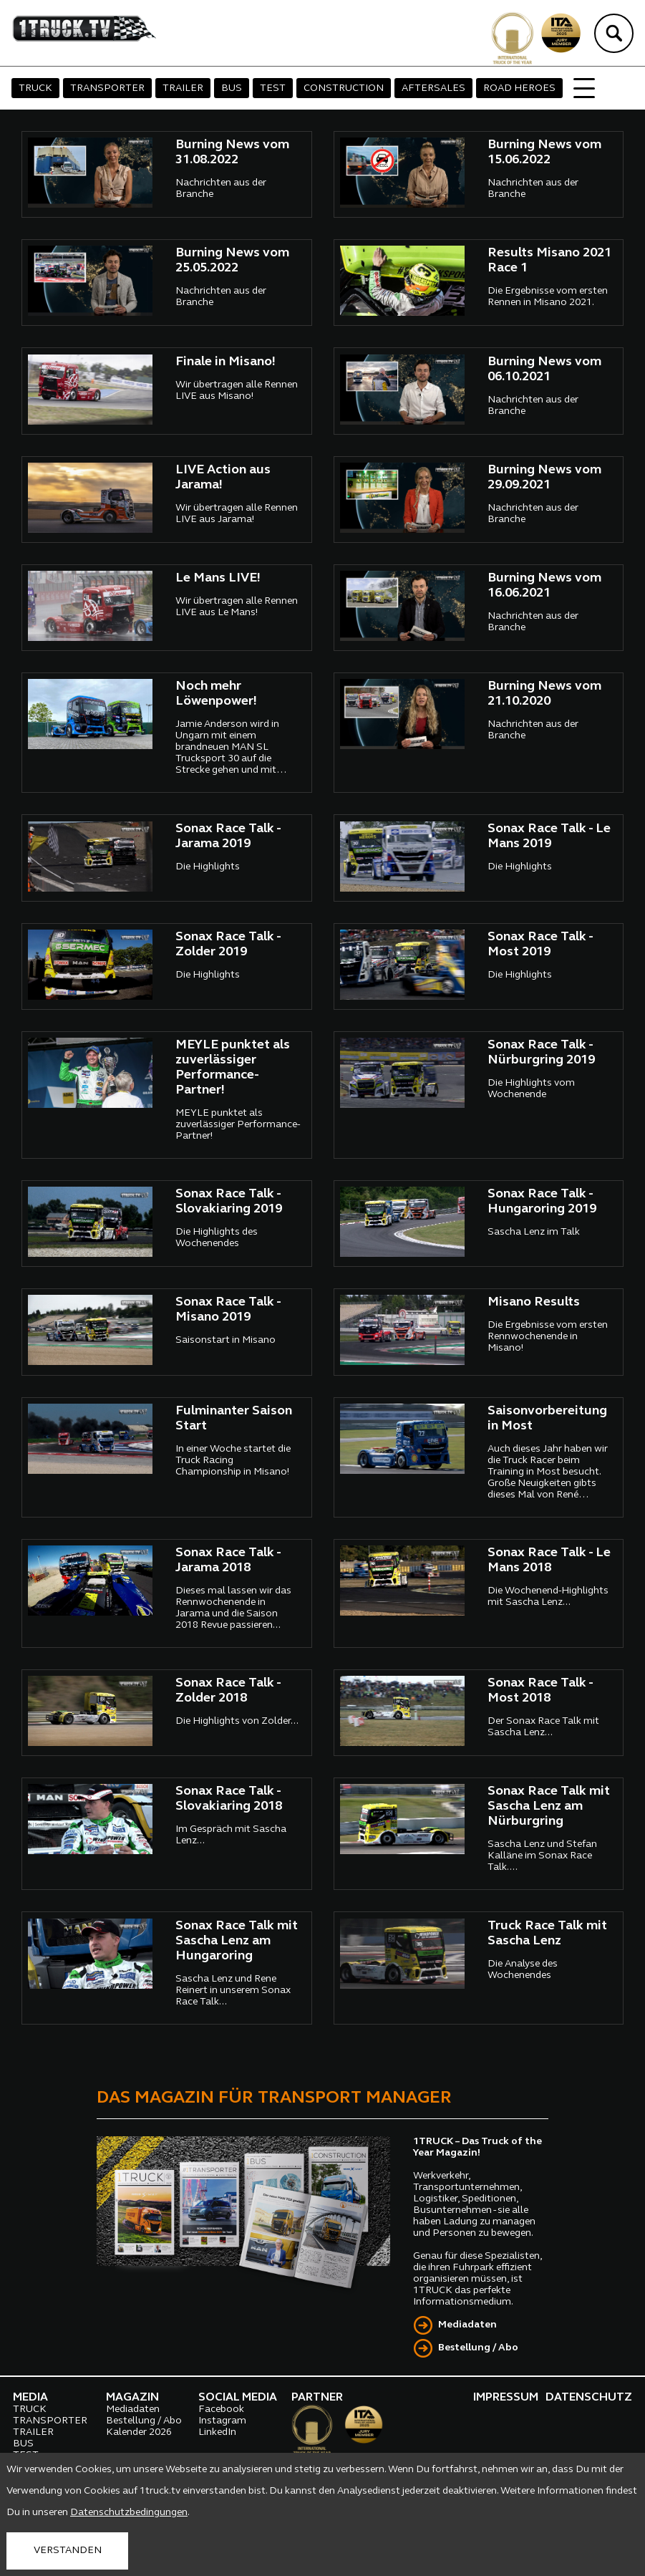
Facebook (221, 2409)
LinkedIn (217, 2432)
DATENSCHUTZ (588, 2397)
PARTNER (317, 2397)
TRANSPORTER (107, 88)
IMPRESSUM (505, 2397)
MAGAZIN (132, 2397)
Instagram (222, 2421)
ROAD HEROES (519, 88)
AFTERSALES (433, 88)
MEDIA (30, 2397)
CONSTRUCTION (344, 88)
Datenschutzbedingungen (129, 2512)
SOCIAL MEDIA (237, 2397)
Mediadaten (467, 2325)
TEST (273, 88)
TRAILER (183, 88)
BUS (231, 88)
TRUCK (35, 88)
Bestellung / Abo (478, 2348)
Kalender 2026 (139, 2432)
